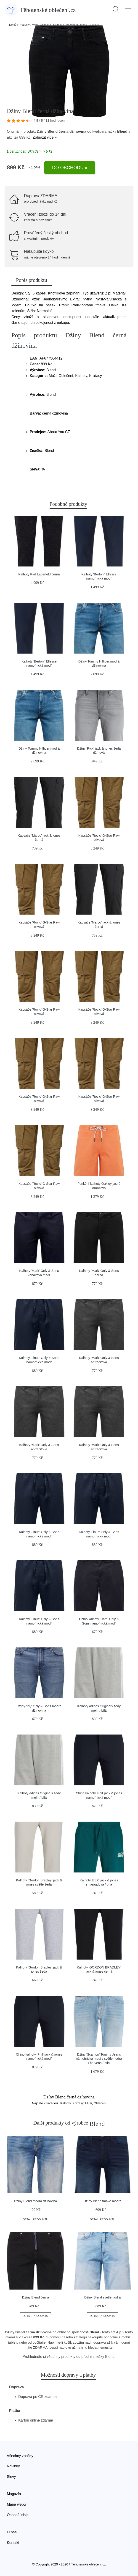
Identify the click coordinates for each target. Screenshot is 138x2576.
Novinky (13, 2466)
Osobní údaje (18, 2515)
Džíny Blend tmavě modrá (103, 2201)
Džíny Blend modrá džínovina (35, 2201)
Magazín (14, 2494)
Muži (34, 24)
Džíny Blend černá (35, 2297)
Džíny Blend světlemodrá (102, 2297)
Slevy (11, 2477)
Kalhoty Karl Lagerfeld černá (39, 574)
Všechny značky (20, 2456)
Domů (12, 24)
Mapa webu (16, 2504)
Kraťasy (77, 2103)
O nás (12, 2532)
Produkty (24, 24)
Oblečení (45, 24)
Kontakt (13, 2543)
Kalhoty (57, 24)
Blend (122, 131)
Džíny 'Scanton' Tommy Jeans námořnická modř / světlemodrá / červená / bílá (99, 2059)
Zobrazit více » (45, 137)
